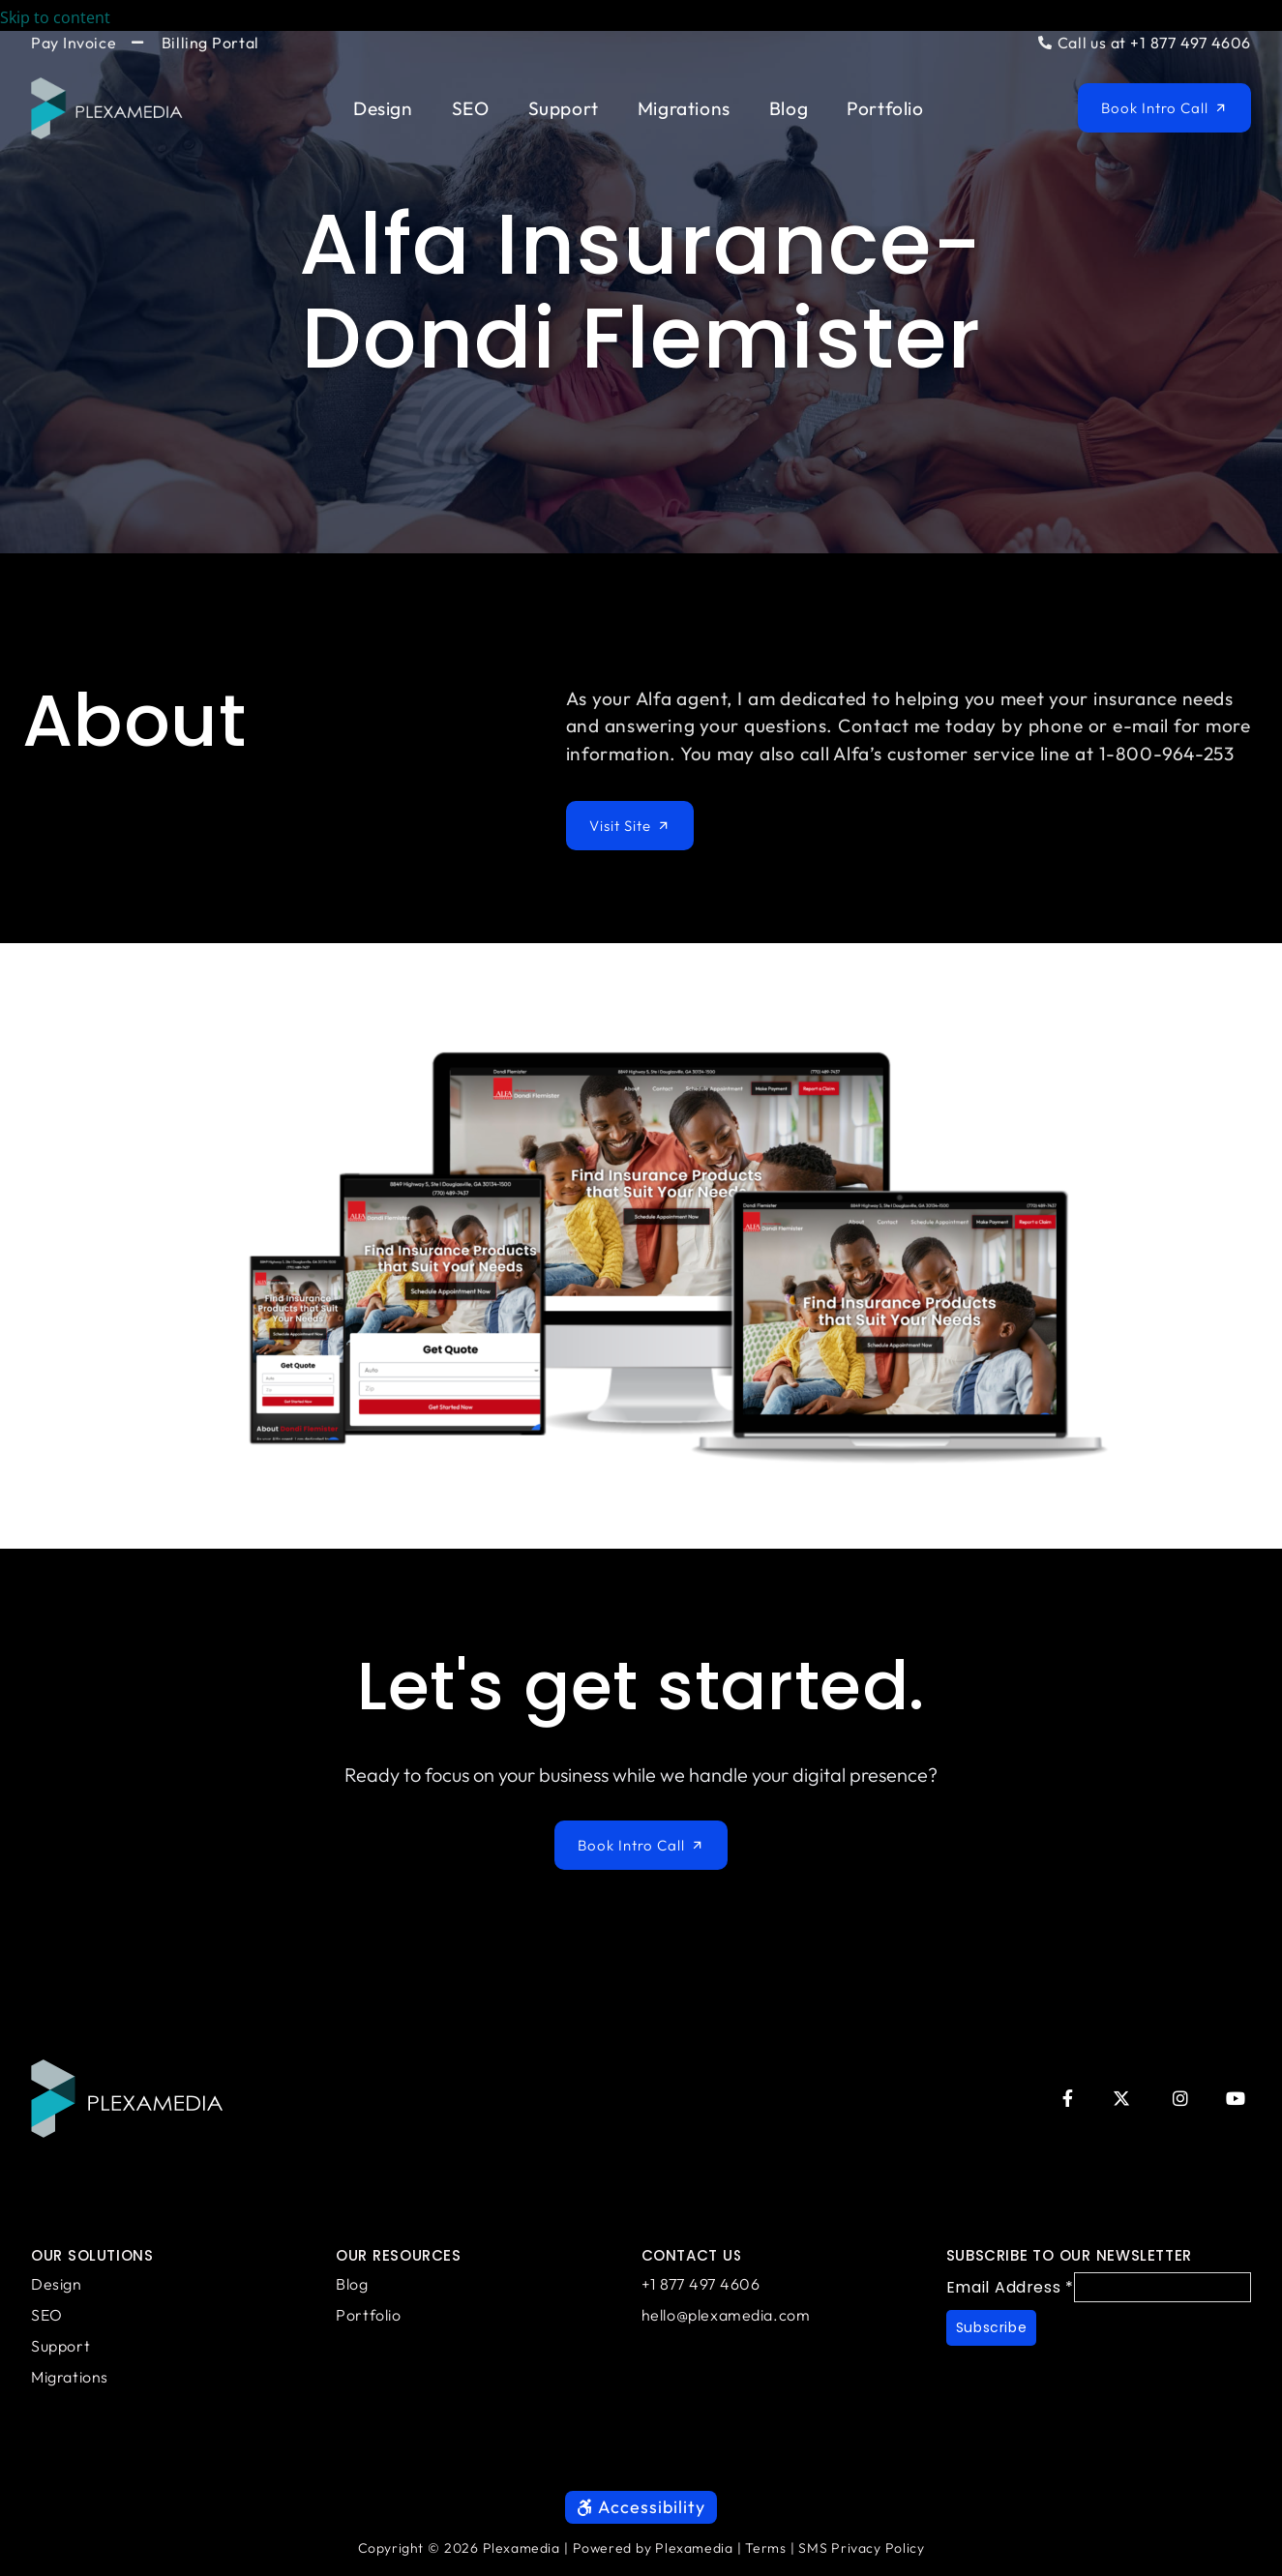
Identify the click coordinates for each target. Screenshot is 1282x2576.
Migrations (684, 108)
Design (383, 108)
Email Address (1010, 2284)
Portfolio (885, 108)
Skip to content (68, 17)
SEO (471, 108)
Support (563, 108)
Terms (765, 2557)
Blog (788, 108)
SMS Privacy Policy (861, 2557)
